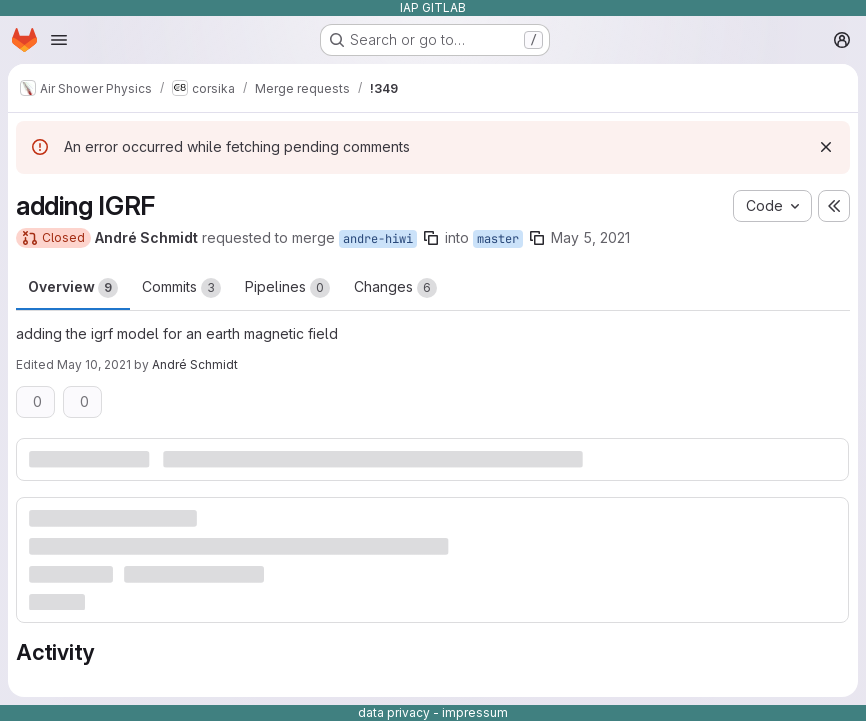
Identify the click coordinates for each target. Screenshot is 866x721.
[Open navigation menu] (59, 40)
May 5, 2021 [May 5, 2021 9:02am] (590, 237)
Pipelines (287, 288)
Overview (73, 288)
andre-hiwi (378, 239)
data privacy (394, 712)
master (498, 239)
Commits (181, 288)
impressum (475, 712)
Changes (395, 288)
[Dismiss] (826, 147)
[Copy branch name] (431, 238)
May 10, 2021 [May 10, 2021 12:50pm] (94, 364)
